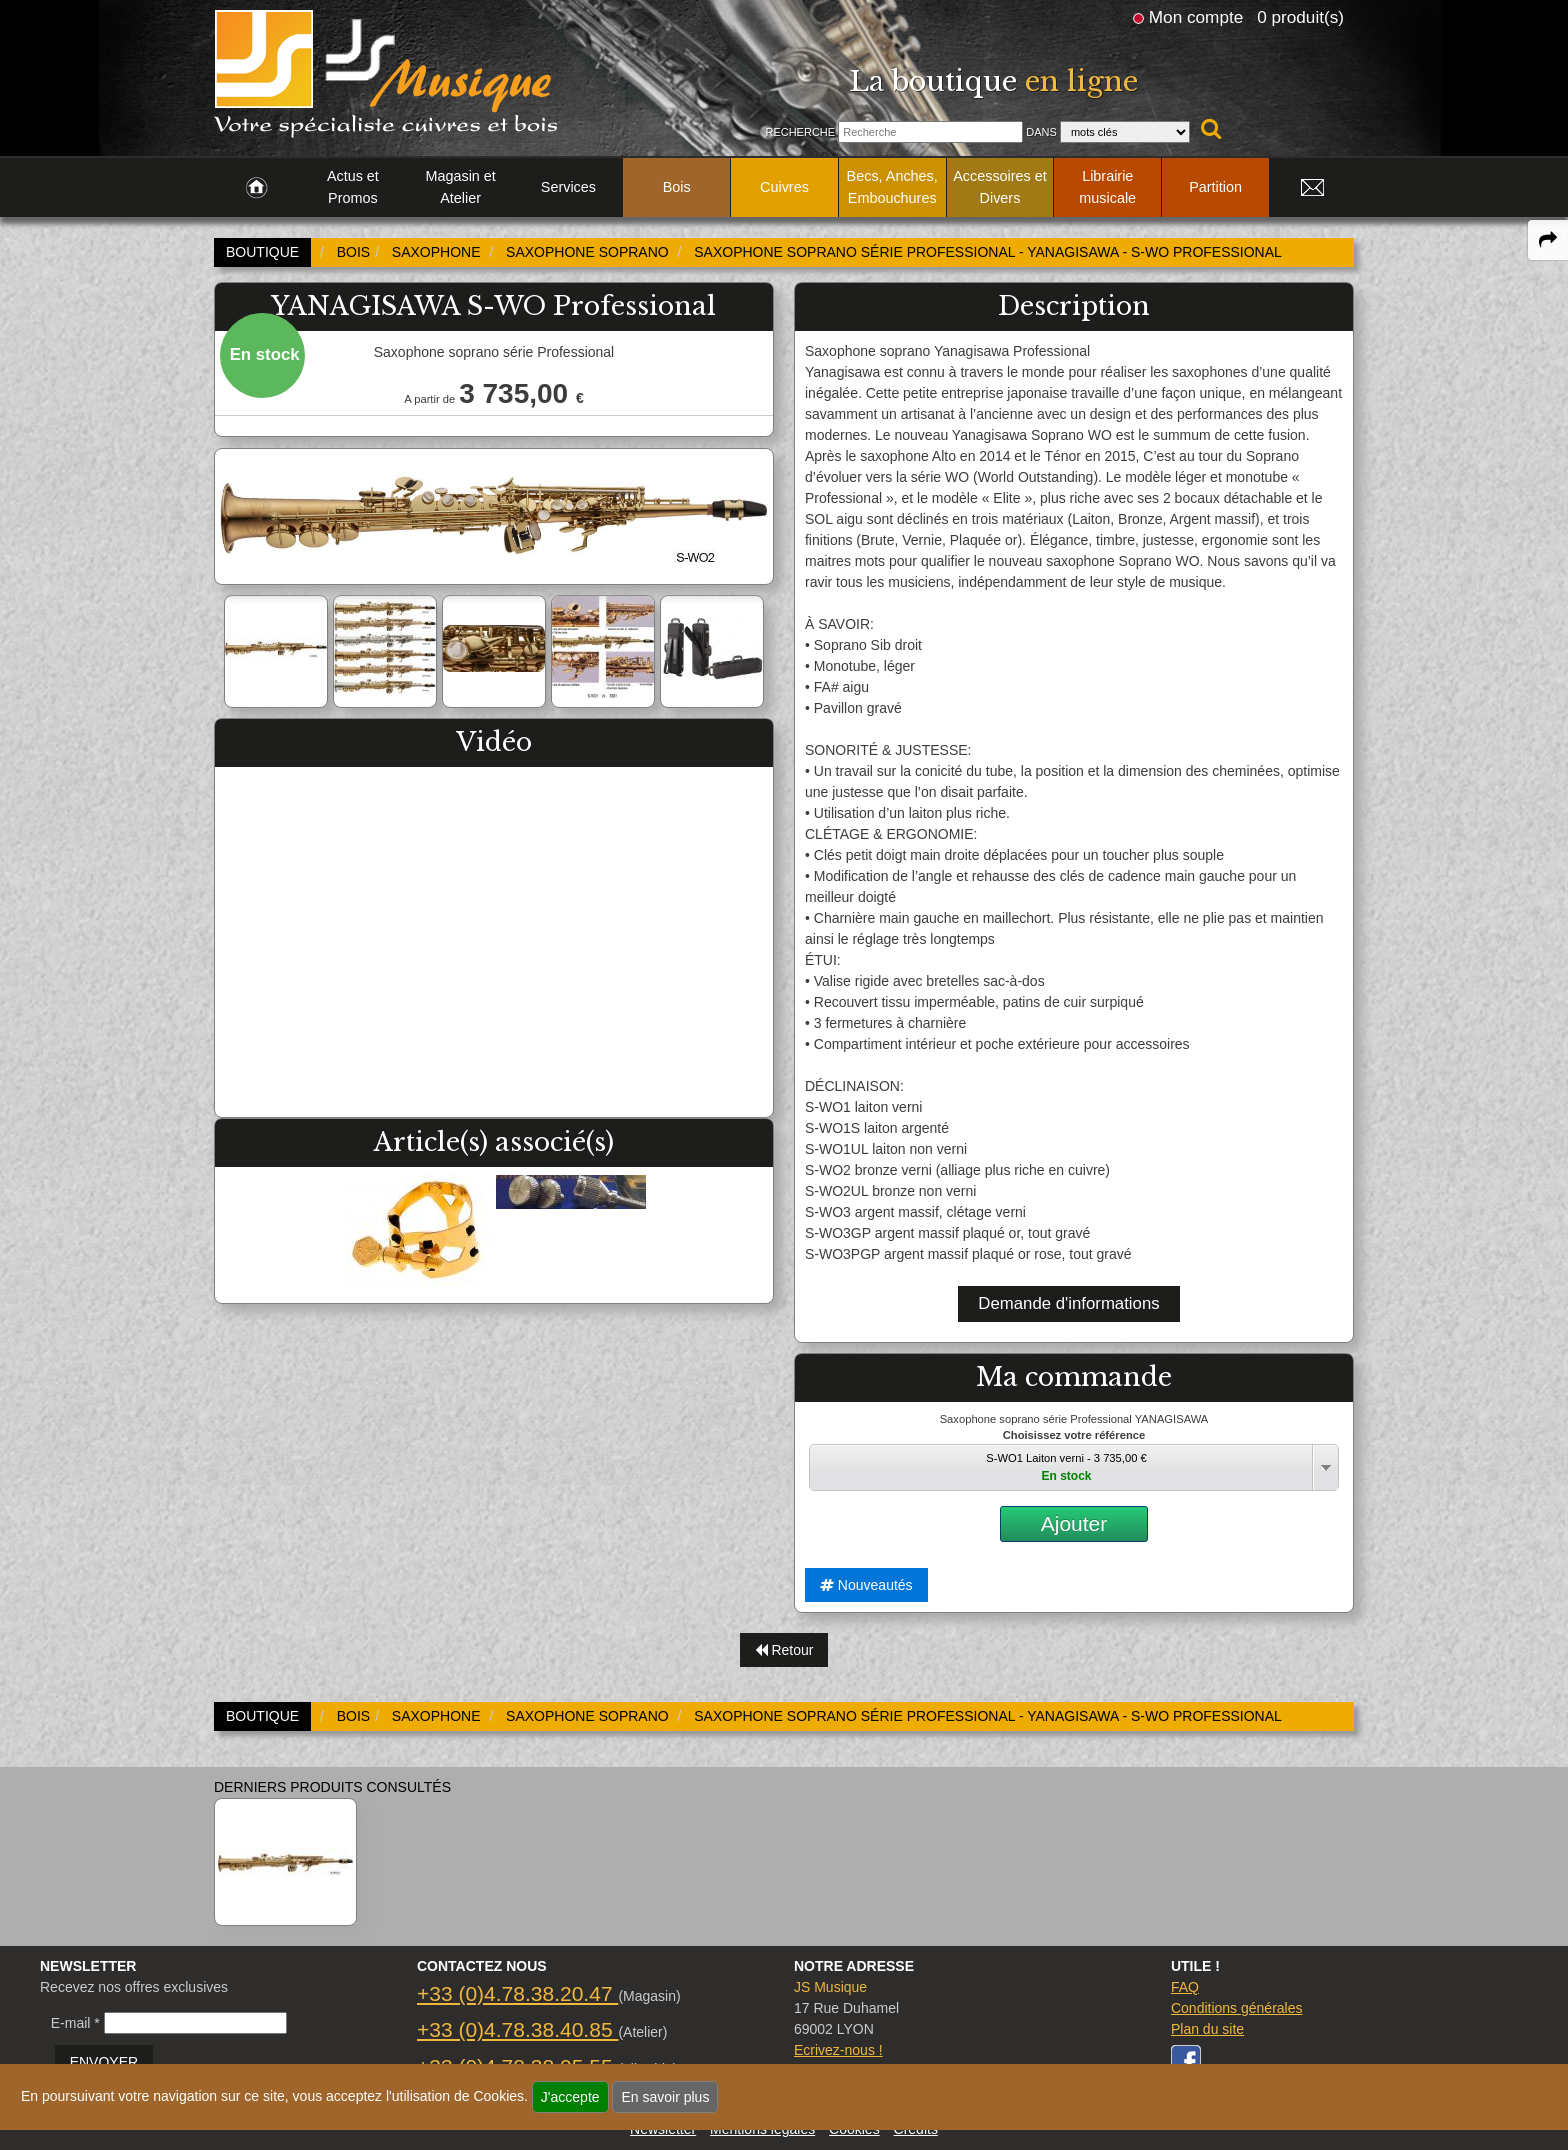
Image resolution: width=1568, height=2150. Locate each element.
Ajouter (1074, 1523)
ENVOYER (104, 2062)
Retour (784, 1650)
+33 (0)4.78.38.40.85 (517, 2029)
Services (568, 187)
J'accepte (570, 2097)
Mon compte (1196, 17)
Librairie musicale (1107, 187)
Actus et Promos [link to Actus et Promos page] (353, 187)
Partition (1215, 187)
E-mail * (75, 2023)
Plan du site (1207, 2029)
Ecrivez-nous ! (838, 2050)
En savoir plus (665, 2097)
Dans (1041, 132)
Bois (677, 187)
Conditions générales (1237, 2008)
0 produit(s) (1300, 17)
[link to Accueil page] (256, 188)
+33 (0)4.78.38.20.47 (517, 1993)
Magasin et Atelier (460, 187)
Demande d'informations (1068, 1303)
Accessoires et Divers (1000, 187)
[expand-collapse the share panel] (1548, 240)
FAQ (1185, 1987)
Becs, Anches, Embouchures (892, 187)
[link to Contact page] (1312, 188)
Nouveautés (866, 1585)
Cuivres (784, 187)
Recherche (800, 132)
